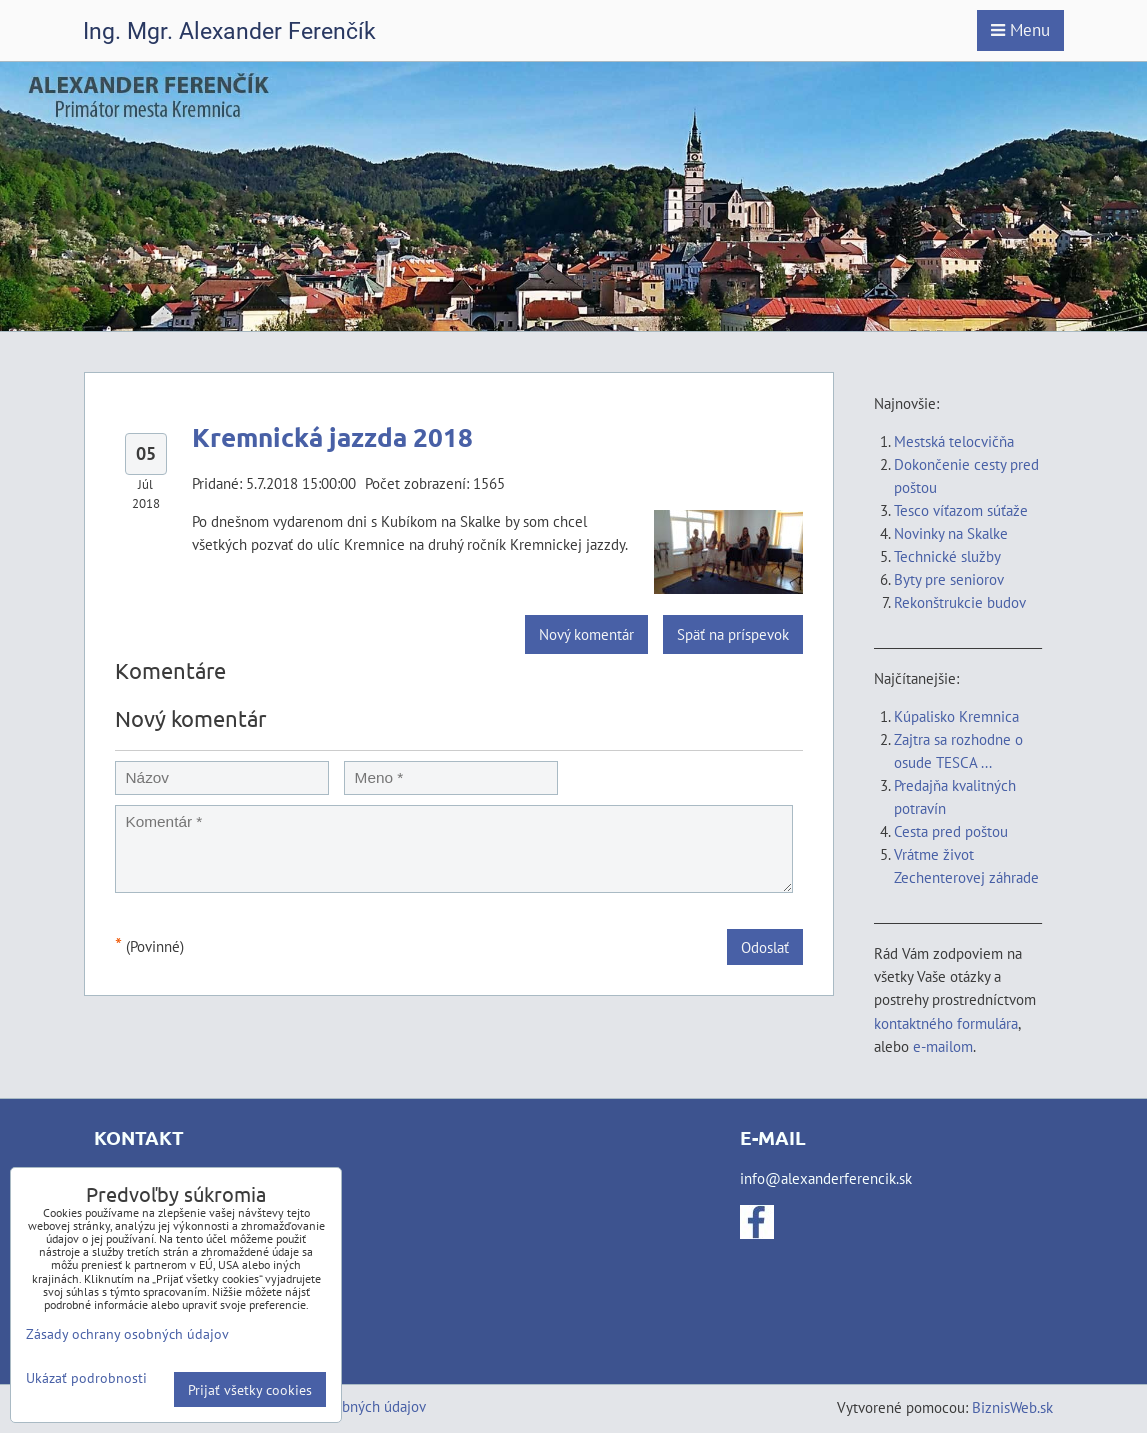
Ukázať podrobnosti (86, 1378)
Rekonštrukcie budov (960, 602)
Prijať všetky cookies (250, 1389)
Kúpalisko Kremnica (956, 716)
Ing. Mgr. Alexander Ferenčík (229, 31)
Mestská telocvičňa (954, 441)
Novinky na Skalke (951, 533)
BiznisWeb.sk (1012, 1407)
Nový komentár (586, 634)
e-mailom (943, 1046)
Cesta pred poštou (951, 831)
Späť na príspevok (733, 634)
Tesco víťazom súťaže (961, 510)
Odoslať (765, 947)
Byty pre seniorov (949, 579)
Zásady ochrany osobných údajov (127, 1333)
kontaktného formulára (946, 1023)
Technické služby (949, 556)
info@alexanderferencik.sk (826, 1178)
